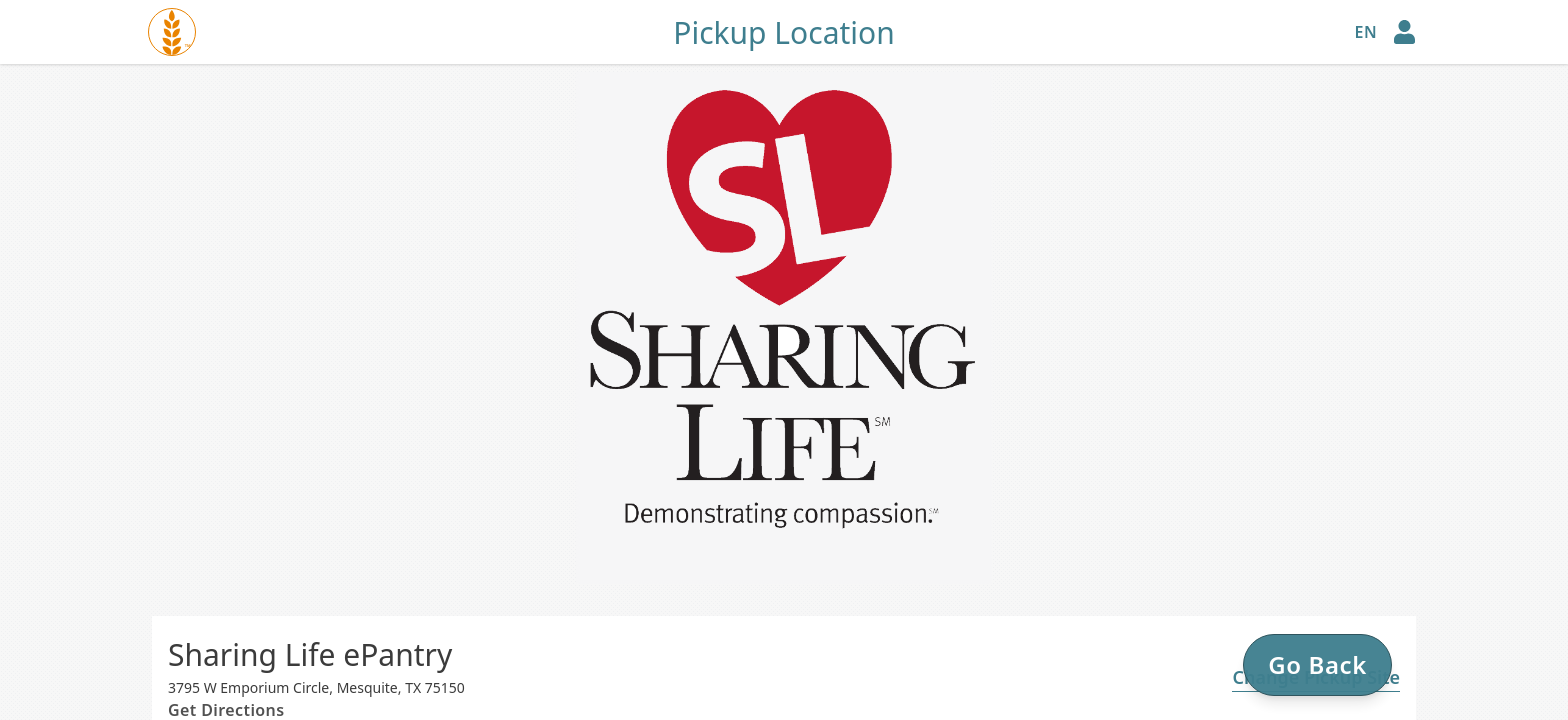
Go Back (1317, 664)
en (1366, 32)
